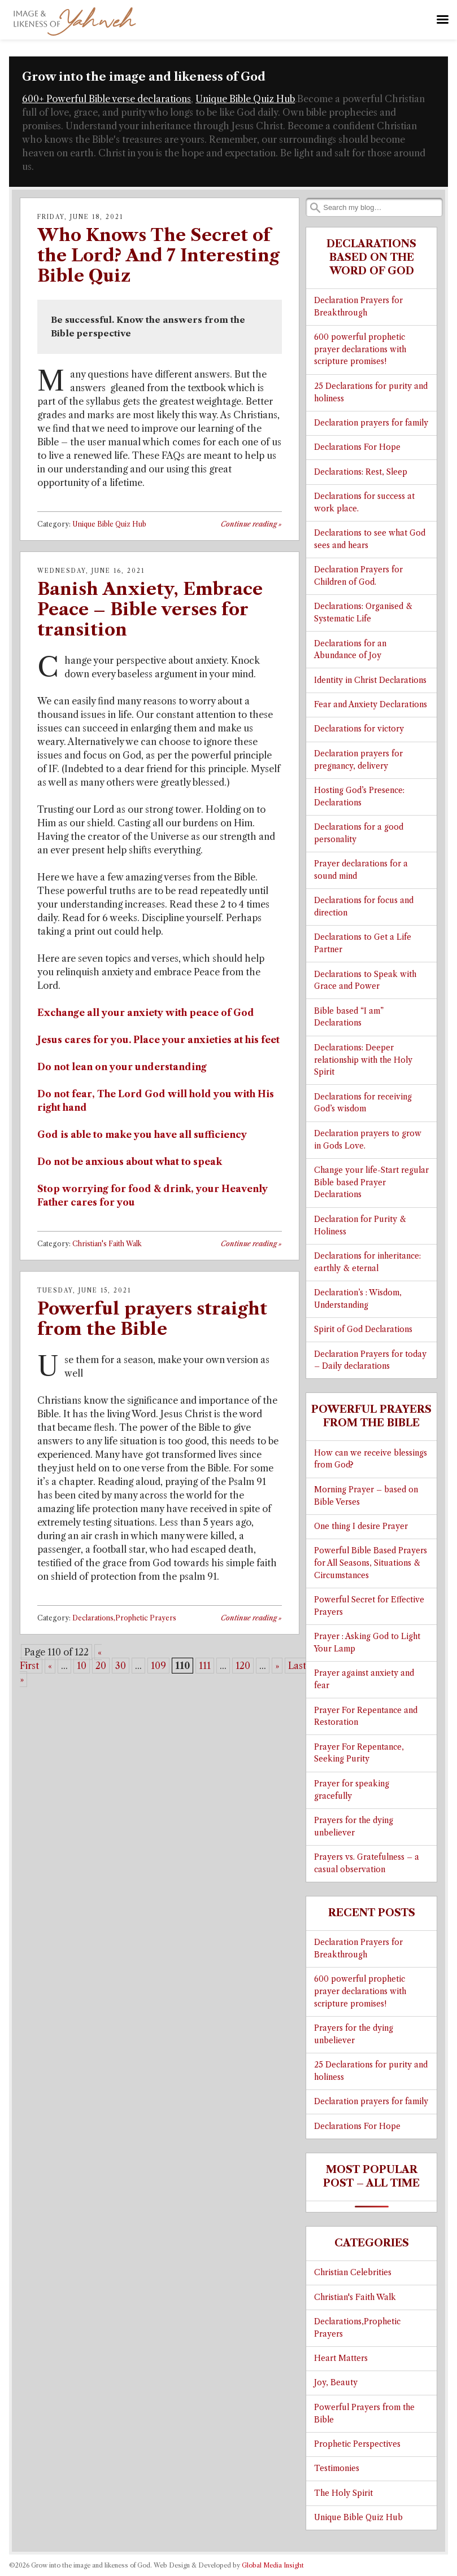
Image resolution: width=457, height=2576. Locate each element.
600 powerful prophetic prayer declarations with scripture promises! (360, 349)
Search (315, 208)
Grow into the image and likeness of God (144, 77)
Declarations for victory (359, 729)
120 (243, 1665)
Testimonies (336, 2468)
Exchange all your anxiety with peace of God (145, 1012)
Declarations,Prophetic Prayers (124, 1618)
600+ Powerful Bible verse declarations (106, 98)
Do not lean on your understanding (122, 1066)
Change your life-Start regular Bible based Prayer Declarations (371, 1183)
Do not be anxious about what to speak (129, 1161)
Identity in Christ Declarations (370, 680)
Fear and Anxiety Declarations (370, 704)
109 (158, 1665)
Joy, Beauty (336, 2382)
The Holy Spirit (343, 2493)
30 (120, 1665)
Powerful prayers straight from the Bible (152, 1318)
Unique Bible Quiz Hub (245, 98)
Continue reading (251, 524)
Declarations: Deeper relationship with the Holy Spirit (363, 1060)
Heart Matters (341, 2358)
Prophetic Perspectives (357, 2444)
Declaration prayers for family (371, 423)
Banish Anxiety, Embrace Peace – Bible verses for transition (150, 609)
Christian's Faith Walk (107, 1243)
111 (205, 1665)
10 (81, 1665)
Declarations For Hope (357, 447)
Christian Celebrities (352, 2272)
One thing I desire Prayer (361, 1526)
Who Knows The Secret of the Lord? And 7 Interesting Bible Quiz (158, 255)
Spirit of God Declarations (363, 1329)
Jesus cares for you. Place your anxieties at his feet (158, 1039)
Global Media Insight (273, 2565)
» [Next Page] (277, 1665)
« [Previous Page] (50, 1665)
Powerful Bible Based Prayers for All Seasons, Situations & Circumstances (370, 1563)
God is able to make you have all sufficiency (142, 1134)
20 (100, 1665)
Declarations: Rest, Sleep (360, 472)
